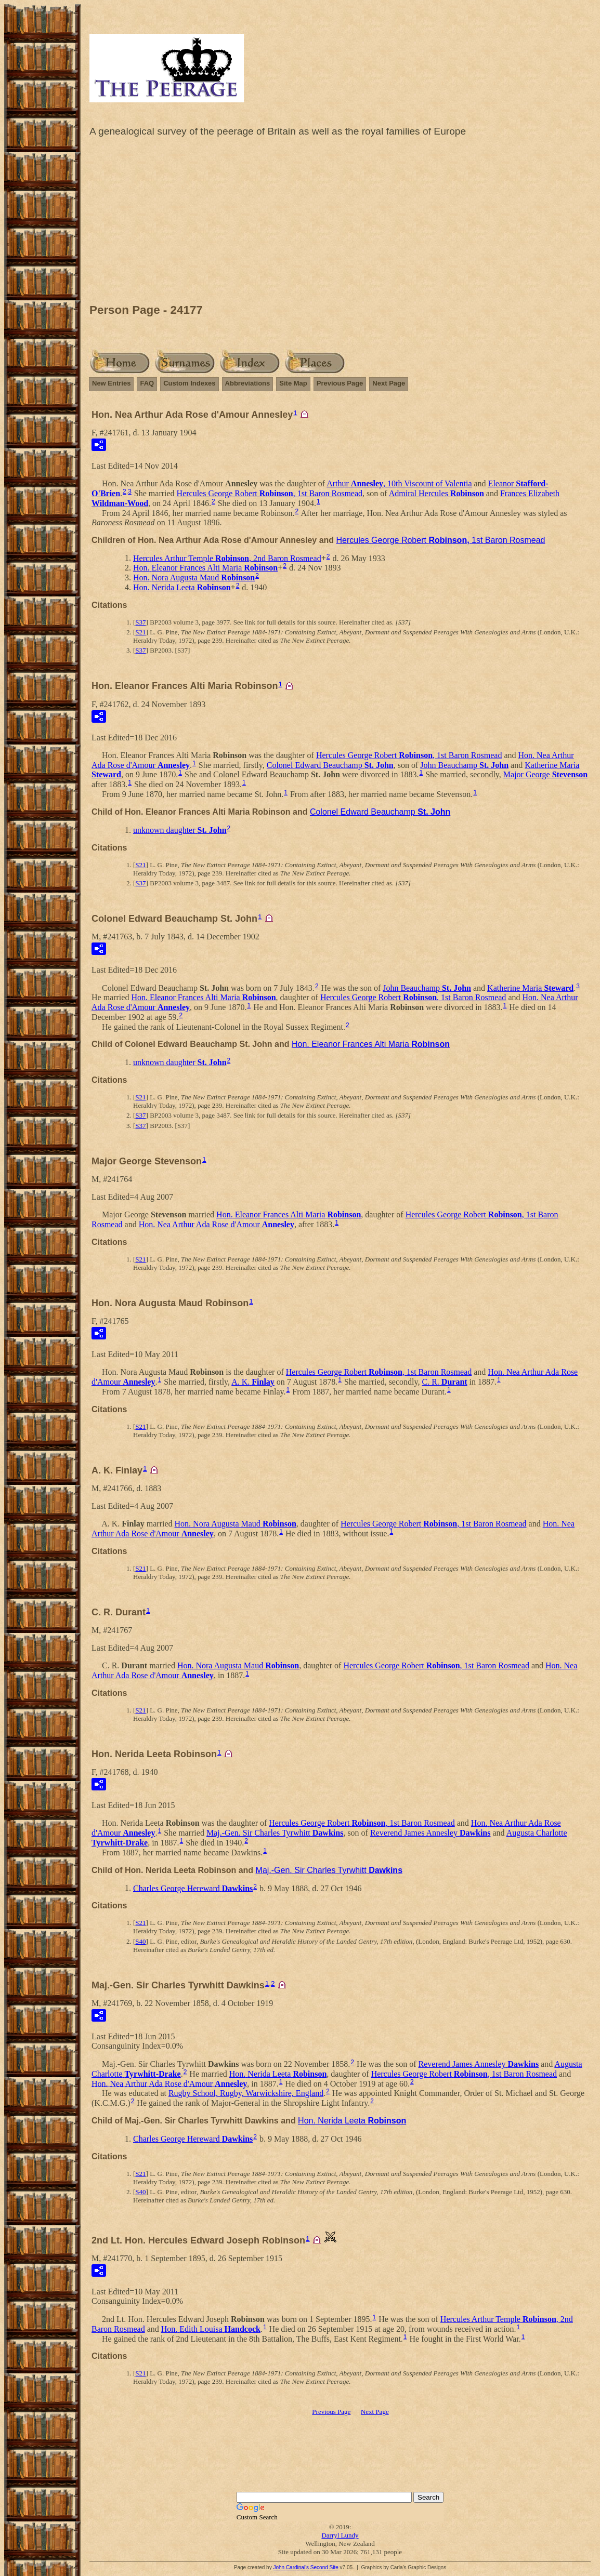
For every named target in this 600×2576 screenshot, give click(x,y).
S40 (140, 1941)
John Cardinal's (291, 2567)
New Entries (111, 383)
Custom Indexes (189, 383)
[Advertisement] (340, 223)
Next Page (388, 383)
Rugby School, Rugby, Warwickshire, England (245, 2093)
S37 (140, 622)
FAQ (147, 383)
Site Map (293, 383)
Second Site (324, 2567)
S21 (140, 632)
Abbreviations (247, 383)
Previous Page (340, 383)
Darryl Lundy (339, 2535)
